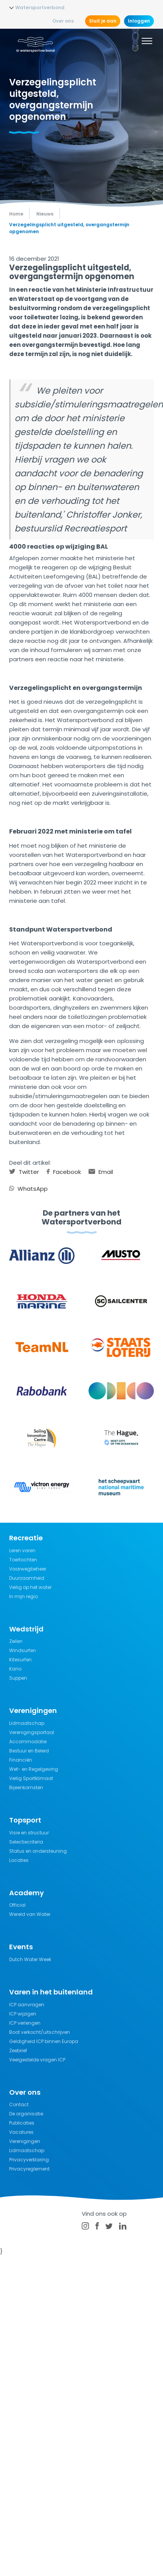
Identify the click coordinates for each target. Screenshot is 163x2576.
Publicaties (21, 2123)
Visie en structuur (29, 1832)
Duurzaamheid (26, 1578)
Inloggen (139, 21)
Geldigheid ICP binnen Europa (43, 2041)
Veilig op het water (30, 1587)
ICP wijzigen (22, 2013)
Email (101, 1172)
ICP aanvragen (26, 2004)
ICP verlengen (24, 2023)
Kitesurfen (20, 1659)
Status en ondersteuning (38, 1851)
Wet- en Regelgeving (33, 1769)
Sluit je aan (102, 21)
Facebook (64, 1172)
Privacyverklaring (29, 2159)
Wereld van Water (29, 1914)
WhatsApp (28, 1189)
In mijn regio (23, 1596)
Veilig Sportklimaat (31, 1778)
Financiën (20, 1760)
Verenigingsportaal (31, 1732)
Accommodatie (28, 1741)
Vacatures (21, 2132)
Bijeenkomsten (26, 1787)
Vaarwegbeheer (27, 1569)
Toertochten (23, 1559)
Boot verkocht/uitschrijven (39, 2032)
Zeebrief (18, 2050)
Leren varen (22, 1550)
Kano (15, 1669)
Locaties (19, 1860)
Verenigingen (24, 2141)
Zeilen (16, 1641)
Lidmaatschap (26, 1723)
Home (16, 214)
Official (17, 1905)
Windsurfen (22, 1650)
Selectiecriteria (26, 1842)
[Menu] (147, 42)
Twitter (24, 1172)
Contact (19, 2104)
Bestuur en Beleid (29, 1750)
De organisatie (26, 2113)
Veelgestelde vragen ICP (37, 2059)
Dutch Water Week (30, 1959)
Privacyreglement (29, 2169)
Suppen (18, 1678)
